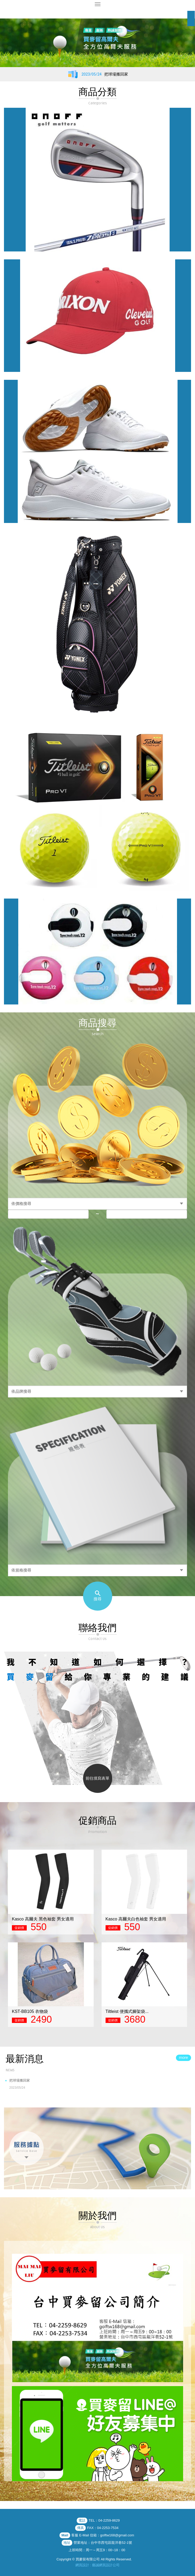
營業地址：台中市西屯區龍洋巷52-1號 (103, 2543)
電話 (82, 2520)
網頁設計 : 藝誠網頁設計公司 (97, 2565)
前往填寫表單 (98, 1778)
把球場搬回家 (100, 2084)
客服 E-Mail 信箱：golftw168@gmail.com (102, 2535)
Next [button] (192, 1933)
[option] (97, 42)
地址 (67, 2543)
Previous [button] (3, 1933)
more (183, 2057)
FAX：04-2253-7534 (103, 2528)
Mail (64, 2535)
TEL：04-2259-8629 (104, 2520)
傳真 (80, 2528)
